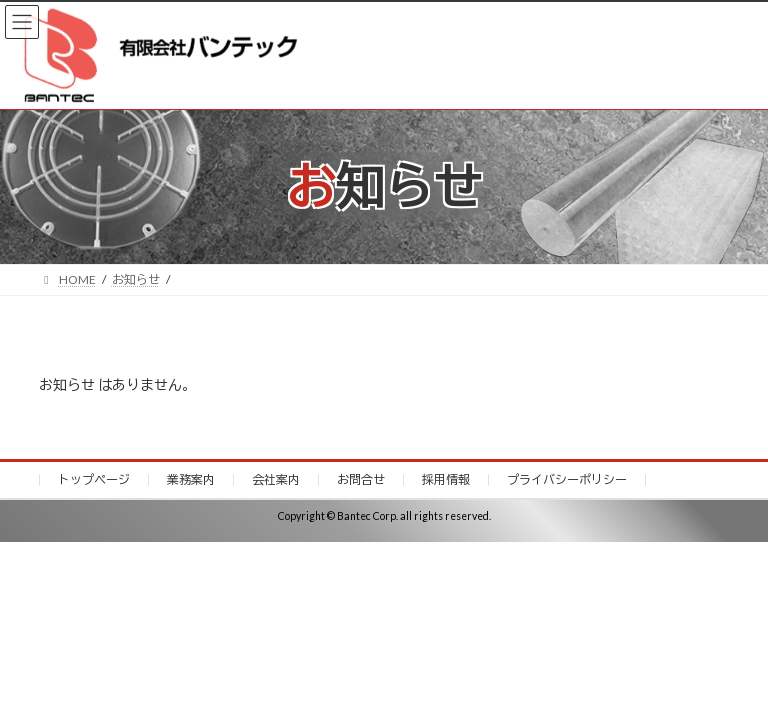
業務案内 (191, 479)
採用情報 (446, 479)
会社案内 (276, 479)
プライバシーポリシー (567, 479)
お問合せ (361, 479)
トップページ (94, 479)
